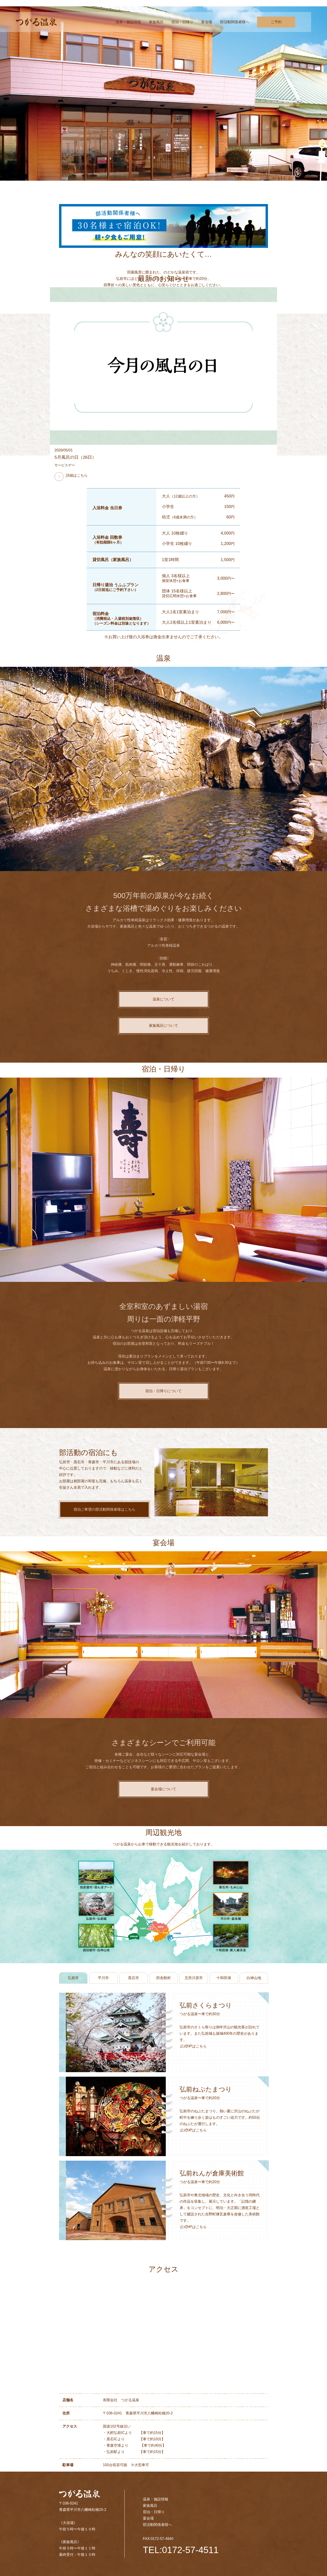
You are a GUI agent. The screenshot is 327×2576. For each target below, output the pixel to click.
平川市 (103, 1978)
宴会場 (206, 22)
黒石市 (133, 1978)
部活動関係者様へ (234, 22)
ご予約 (276, 22)
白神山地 (254, 1978)
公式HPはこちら (193, 2046)
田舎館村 (163, 1978)
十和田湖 (223, 1978)
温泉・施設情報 (128, 22)
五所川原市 (194, 1978)
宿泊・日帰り (182, 22)
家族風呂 (156, 22)
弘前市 (73, 1978)
